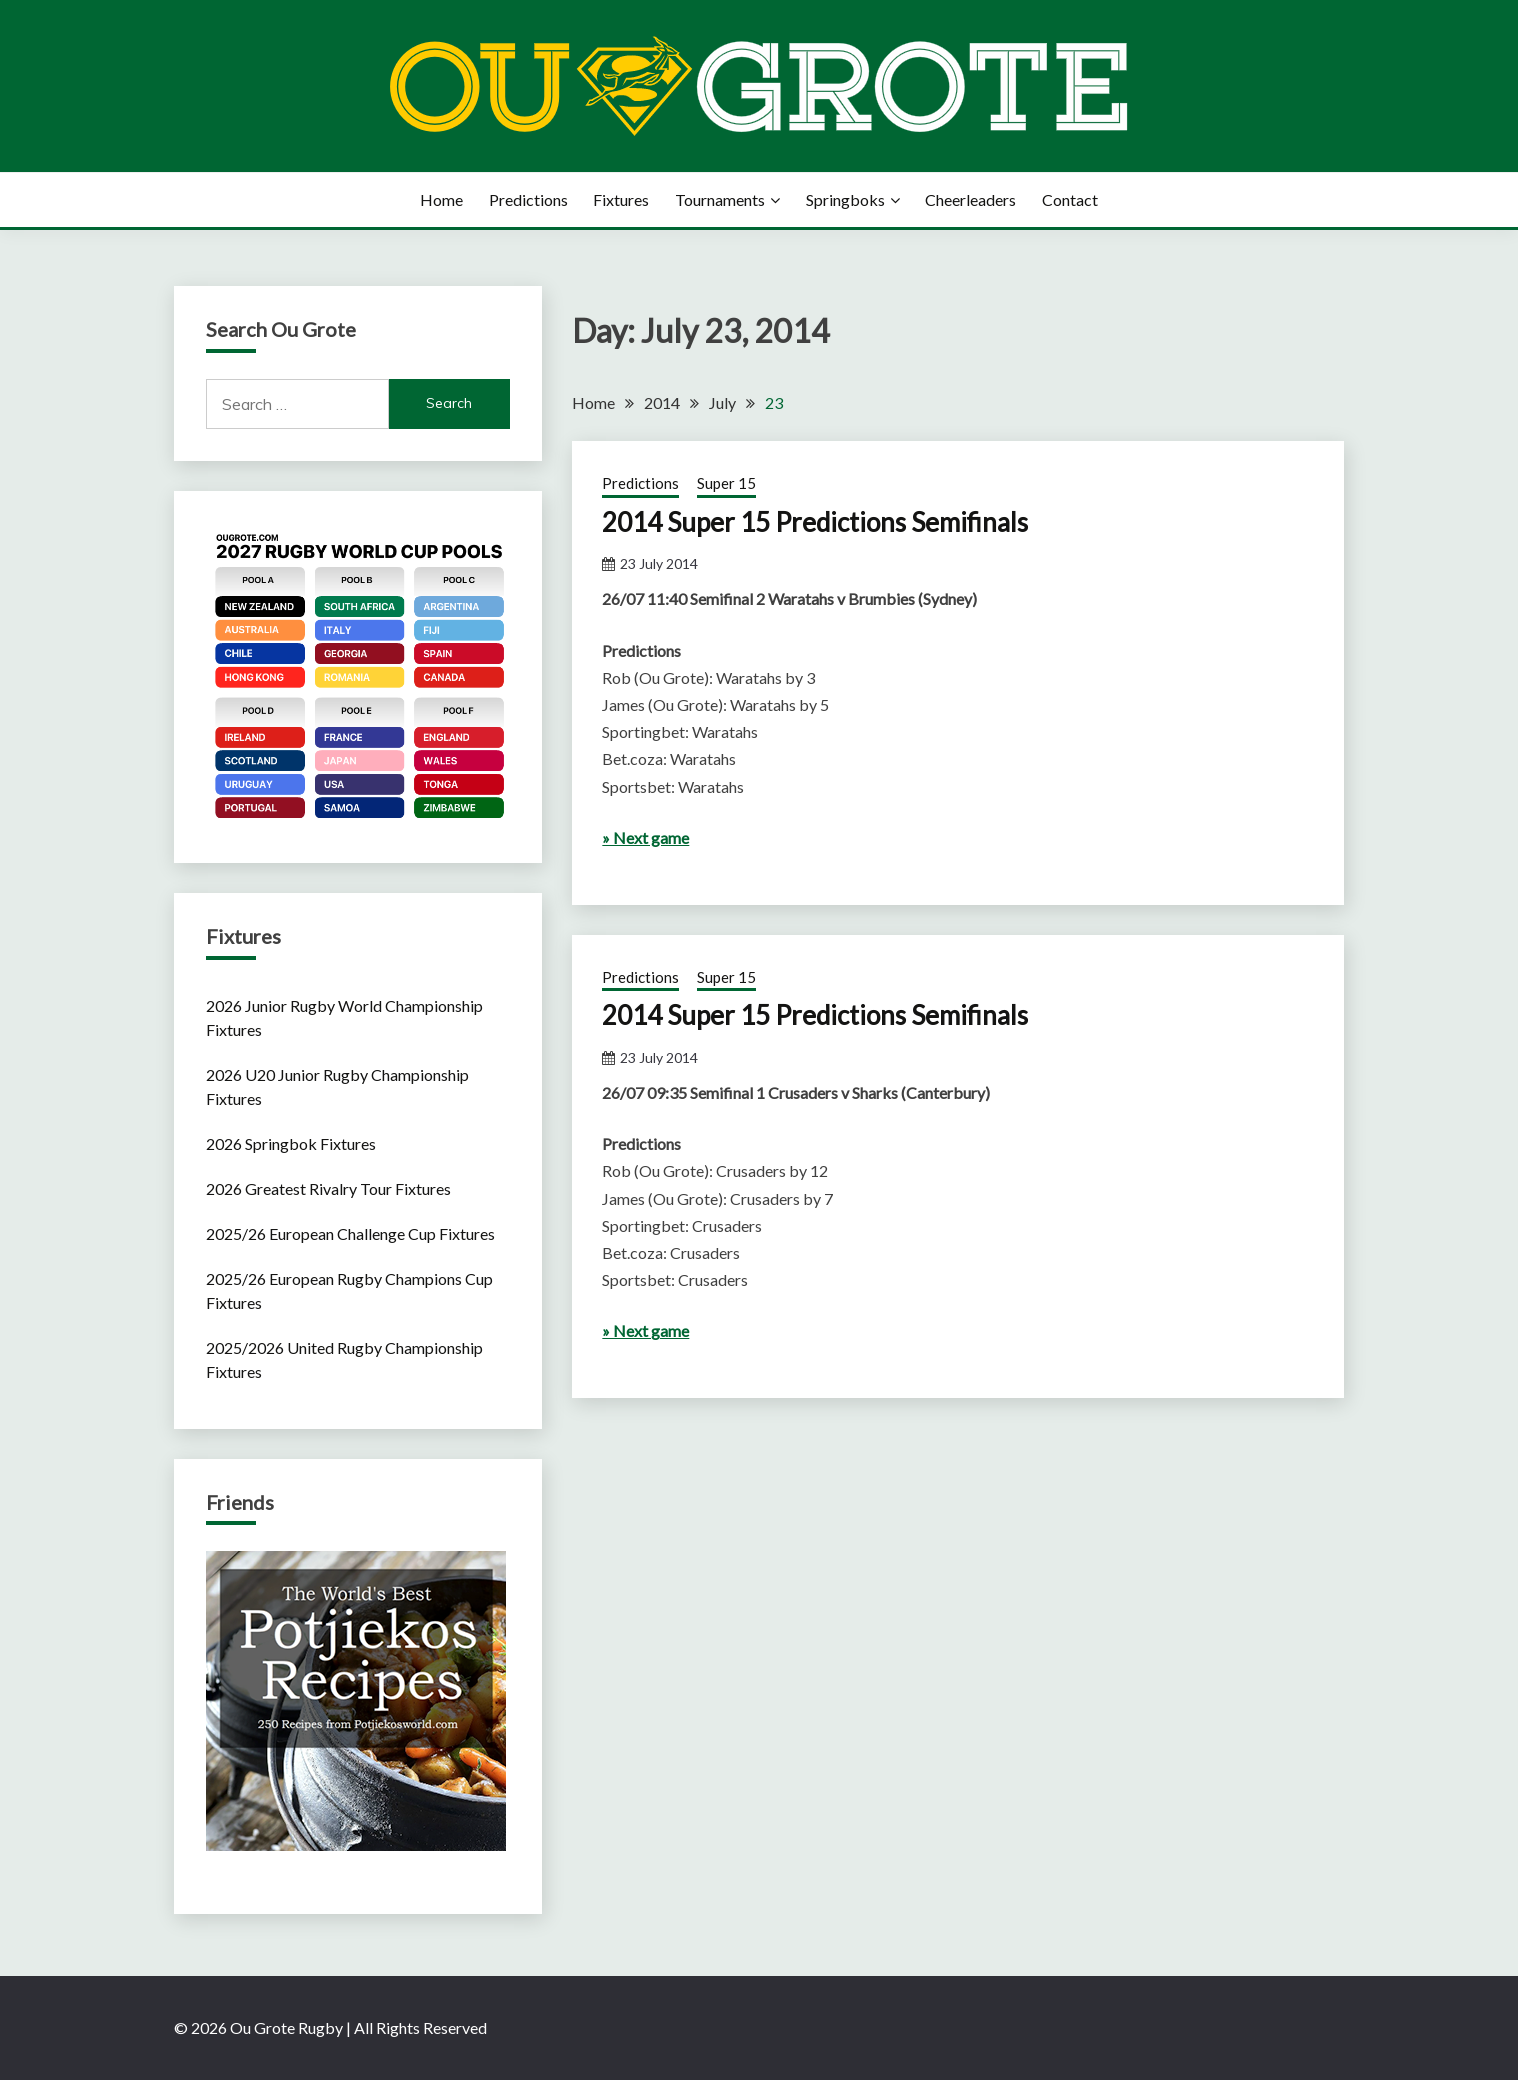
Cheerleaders (970, 199)
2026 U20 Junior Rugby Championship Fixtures (337, 1086)
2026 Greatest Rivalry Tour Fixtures (328, 1188)
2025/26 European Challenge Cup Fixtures (350, 1233)
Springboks (845, 199)
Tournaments (720, 199)
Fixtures (621, 199)
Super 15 (726, 483)
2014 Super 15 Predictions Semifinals (815, 522)
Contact (1070, 199)
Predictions (528, 199)
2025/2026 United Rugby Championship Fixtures (344, 1359)
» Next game (645, 837)
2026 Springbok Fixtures (291, 1143)
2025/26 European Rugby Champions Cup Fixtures (349, 1290)
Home (441, 199)
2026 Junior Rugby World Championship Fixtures (344, 1017)
